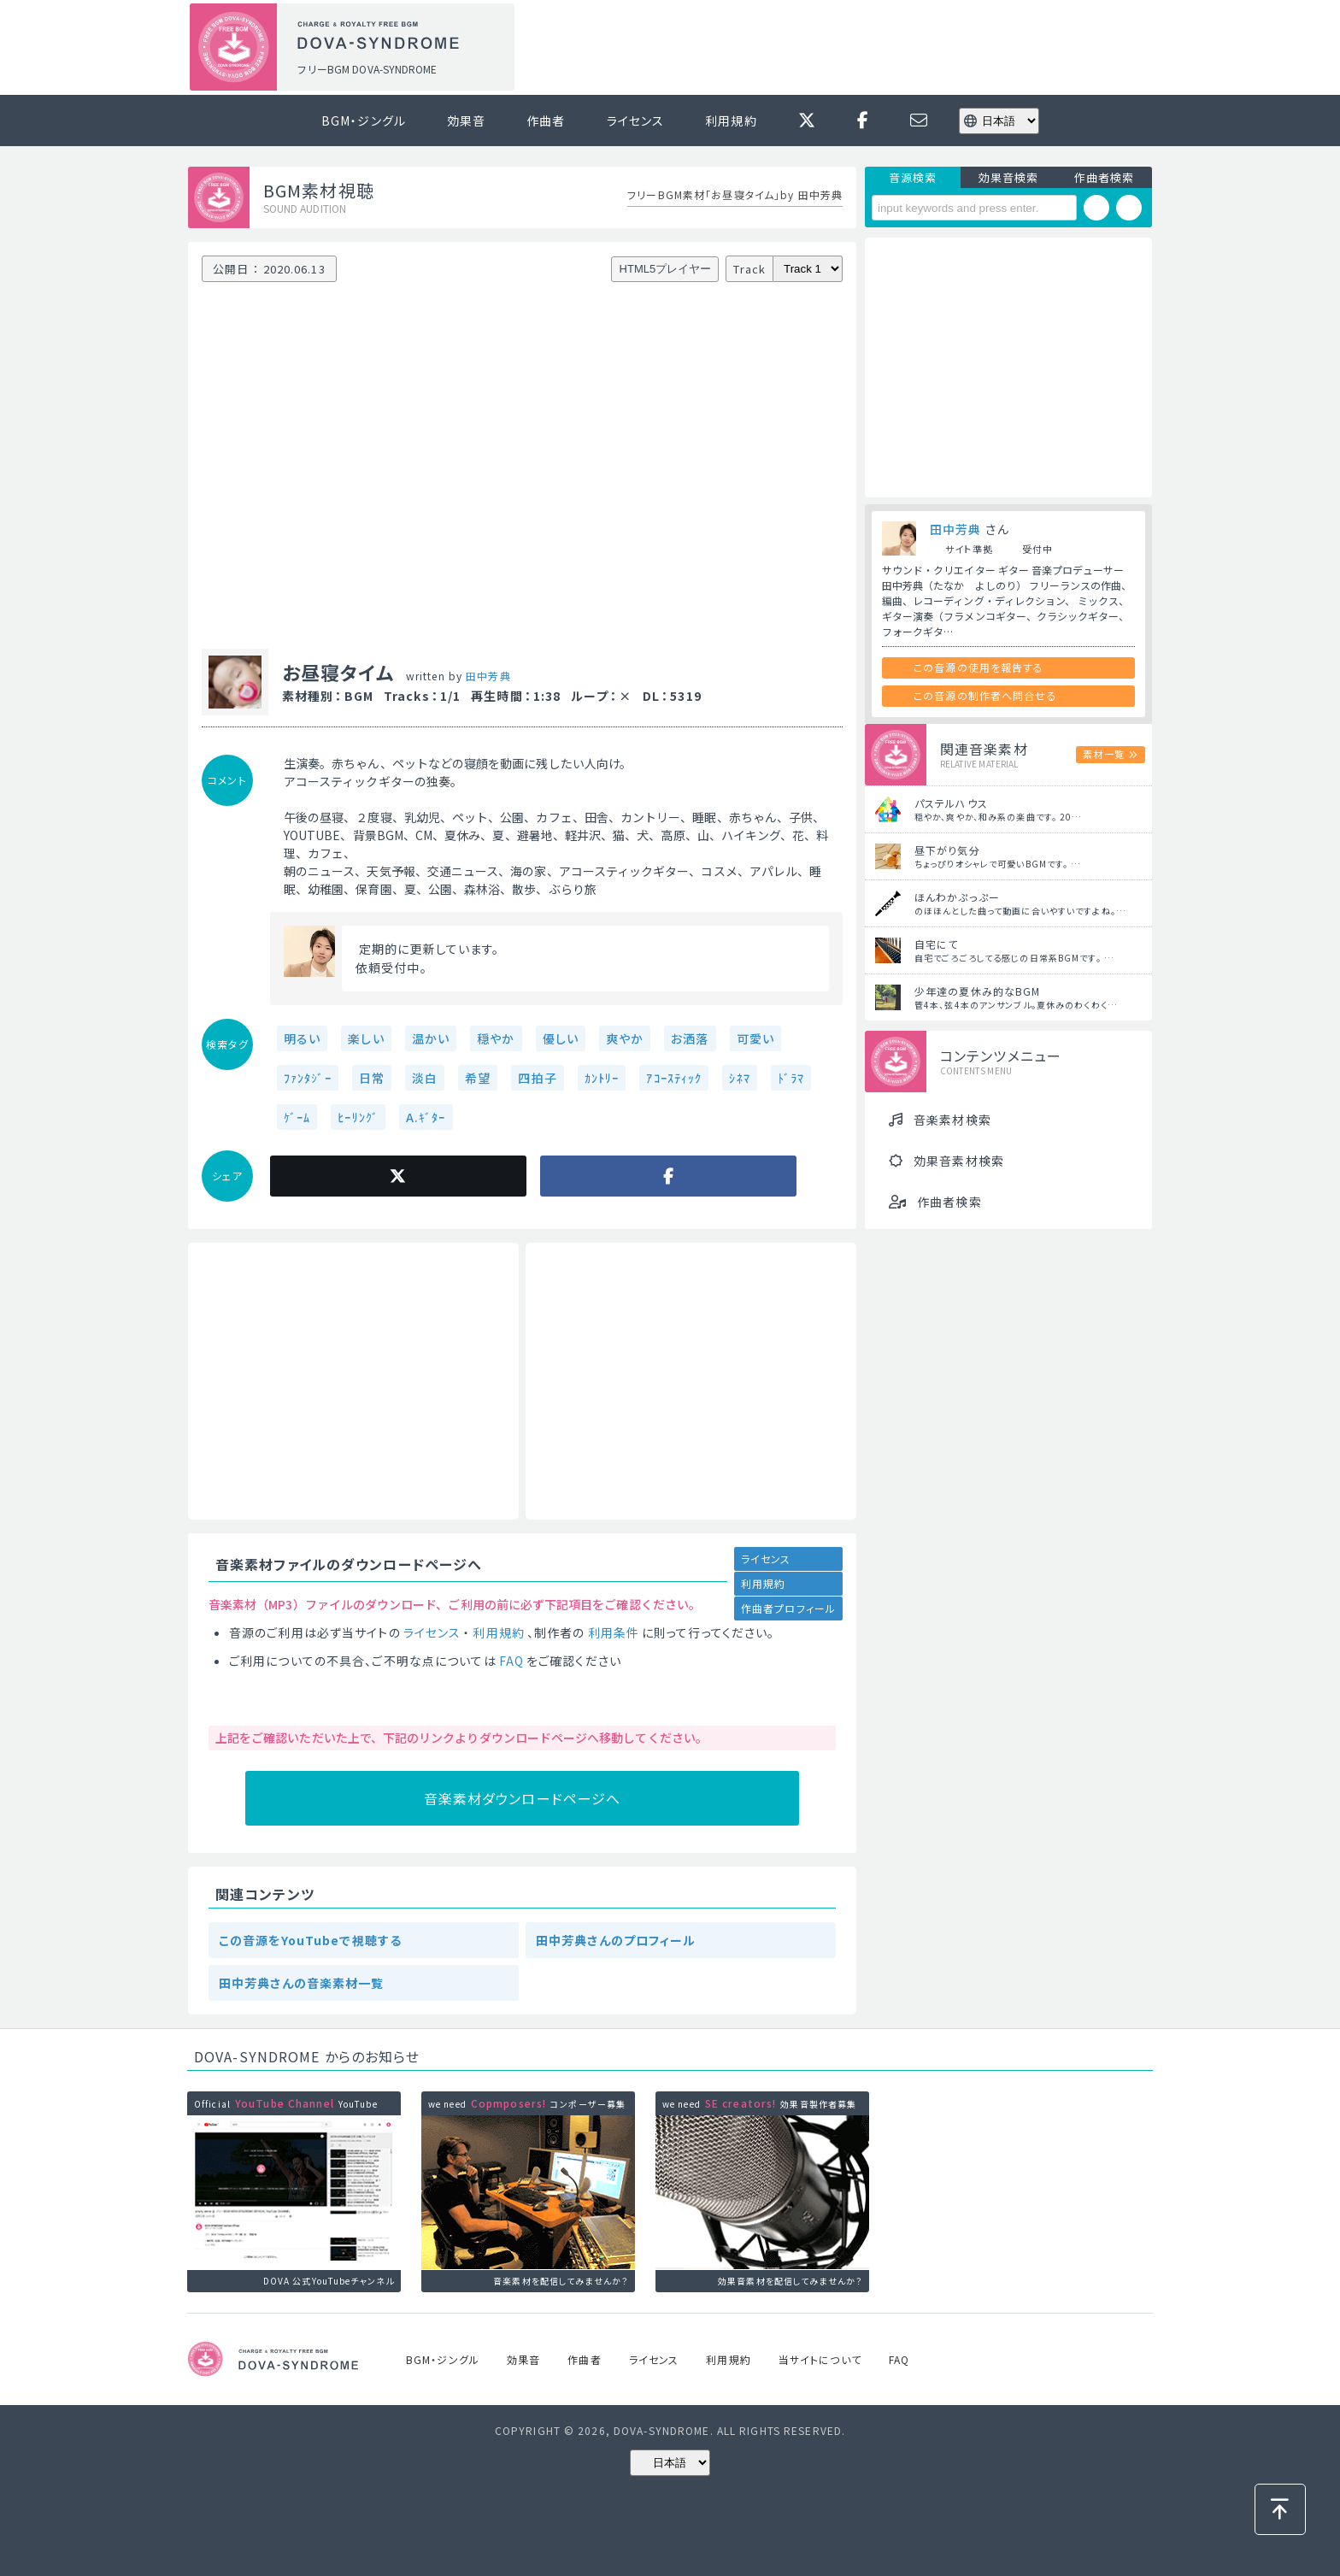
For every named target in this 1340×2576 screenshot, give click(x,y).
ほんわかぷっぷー (957, 897)
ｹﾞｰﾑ (297, 1117)
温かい (431, 1038)
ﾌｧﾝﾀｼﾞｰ (308, 1077)
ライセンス (636, 120)
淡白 (425, 1077)
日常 (372, 1077)
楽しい (366, 1038)
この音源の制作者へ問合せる (985, 695)
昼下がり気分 (947, 850)
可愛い (755, 1038)
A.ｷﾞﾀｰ (426, 1117)
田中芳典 (488, 675)
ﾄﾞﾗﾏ (791, 1077)
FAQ (511, 1660)
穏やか (495, 1038)
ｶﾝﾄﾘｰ (602, 1077)
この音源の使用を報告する (978, 667)
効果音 (466, 120)
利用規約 (730, 120)
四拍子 (537, 1077)
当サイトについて (820, 2359)
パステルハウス (951, 803)
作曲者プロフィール (788, 1608)
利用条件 (613, 1632)
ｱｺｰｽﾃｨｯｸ (674, 1077)
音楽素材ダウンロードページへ (522, 1798)
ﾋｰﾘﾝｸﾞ (358, 1117)
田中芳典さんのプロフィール (616, 1940)
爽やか (625, 1038)
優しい (561, 1038)
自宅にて (936, 944)
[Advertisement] (839, 47)
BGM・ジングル (363, 120)
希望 (478, 1077)
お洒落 (689, 1038)
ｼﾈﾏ (739, 1077)
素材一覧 (1103, 754)
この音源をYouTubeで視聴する (310, 1940)
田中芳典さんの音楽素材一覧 (302, 1982)
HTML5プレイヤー (666, 268)
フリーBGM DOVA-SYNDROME (367, 69)
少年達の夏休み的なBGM (977, 991)
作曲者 (545, 120)
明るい (302, 1038)
